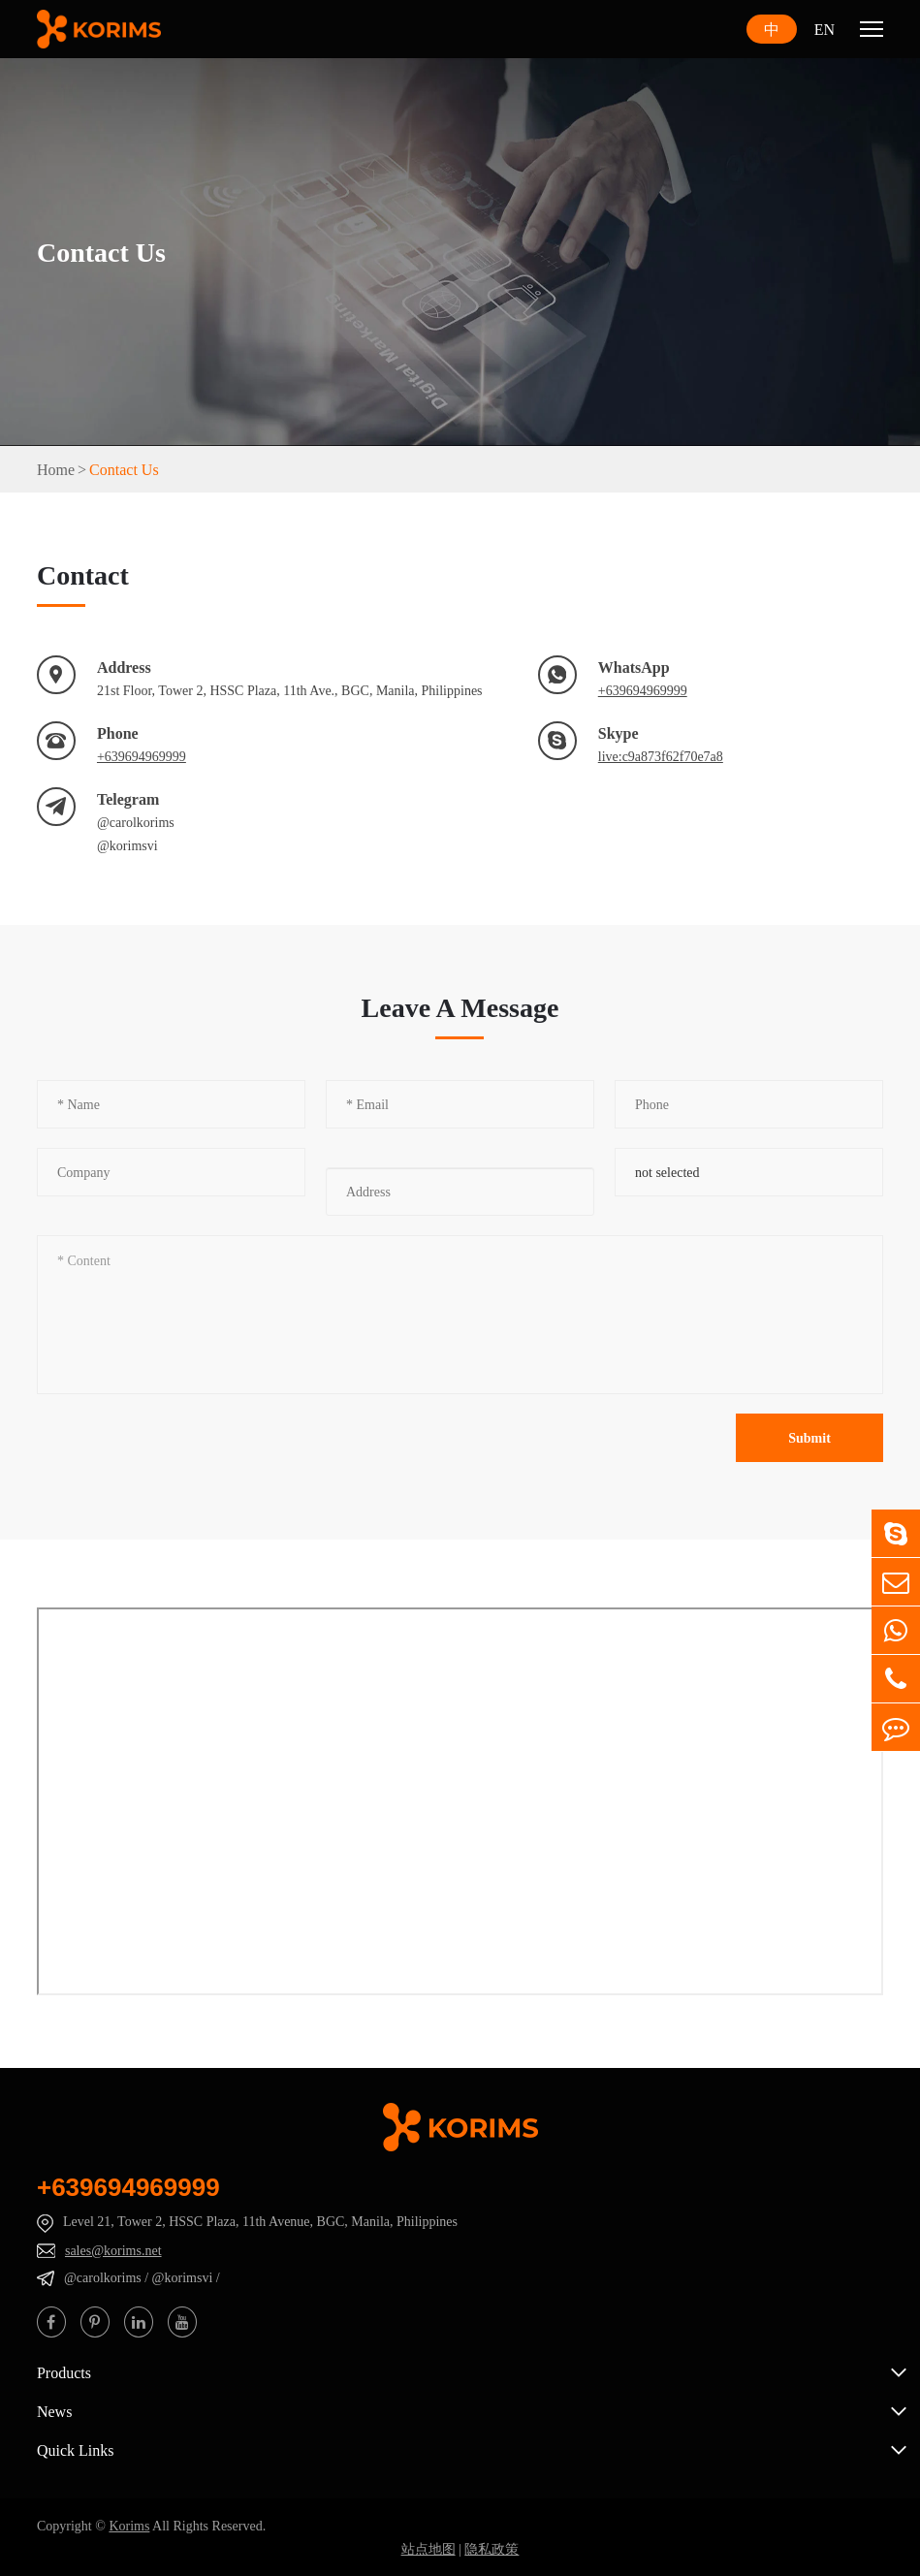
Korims (129, 2525)
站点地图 (428, 2549)
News (54, 2411)
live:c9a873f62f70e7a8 (660, 756)
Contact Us (124, 469)
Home (56, 469)
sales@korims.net (113, 2250)
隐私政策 (491, 2549)
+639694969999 (642, 690)
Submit (809, 1437)
